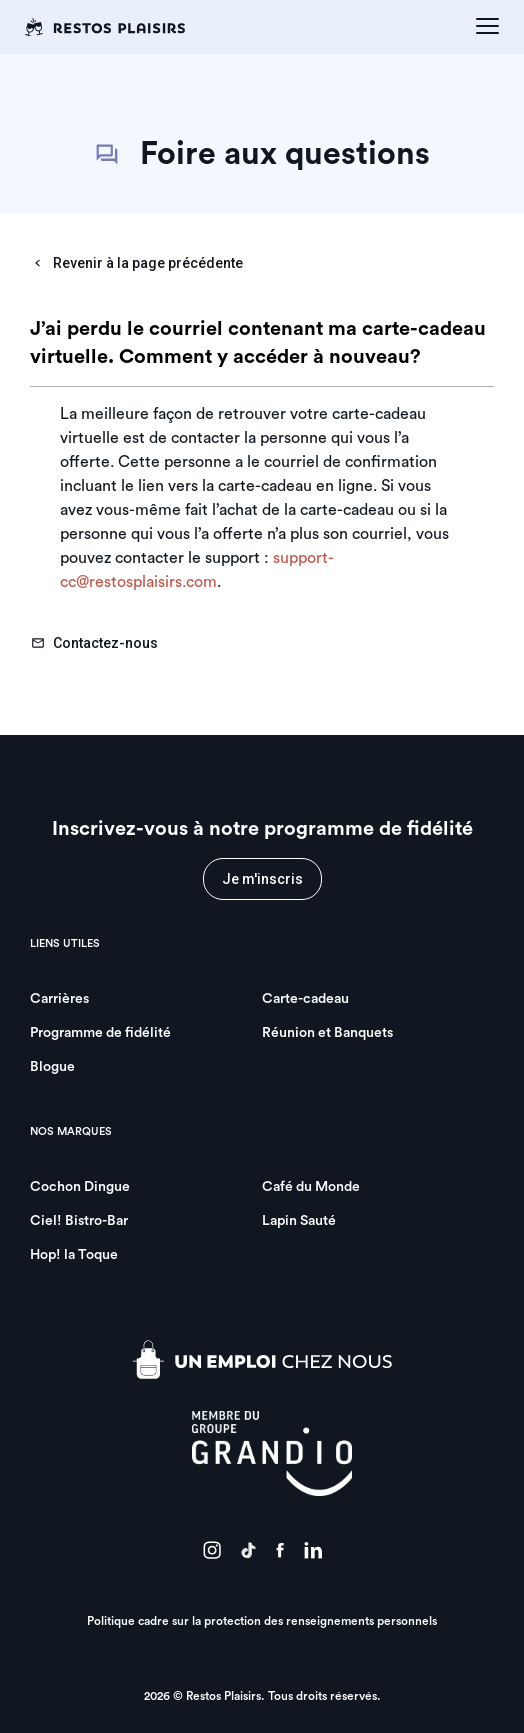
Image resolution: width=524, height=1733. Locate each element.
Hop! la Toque (74, 1255)
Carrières (59, 999)
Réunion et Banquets (327, 1033)
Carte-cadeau (305, 999)
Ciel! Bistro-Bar (79, 1221)
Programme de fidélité (100, 1033)
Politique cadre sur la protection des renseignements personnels (262, 1621)
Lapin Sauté (299, 1221)
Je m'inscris (262, 879)
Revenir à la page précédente (137, 263)
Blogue (52, 1067)
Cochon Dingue (80, 1187)
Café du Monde (311, 1187)
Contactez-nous (94, 643)
